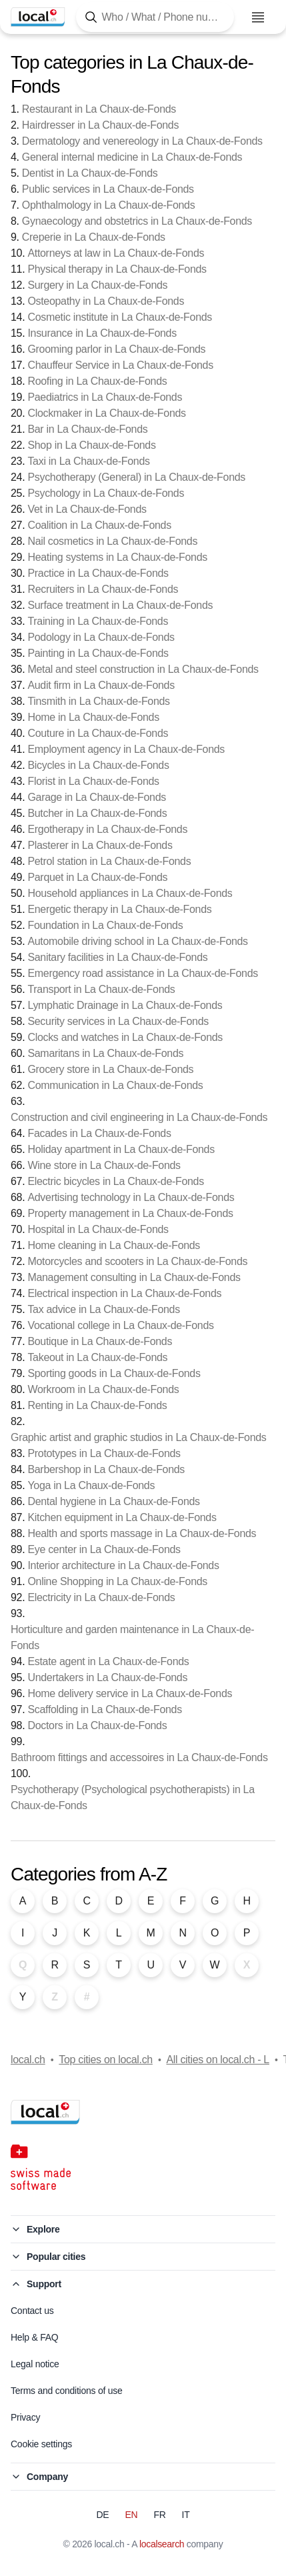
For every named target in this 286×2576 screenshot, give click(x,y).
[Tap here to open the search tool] (155, 17)
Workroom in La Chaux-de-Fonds (103, 1389)
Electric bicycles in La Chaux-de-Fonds (115, 1181)
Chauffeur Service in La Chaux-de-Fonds (120, 365)
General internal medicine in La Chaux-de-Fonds (132, 157)
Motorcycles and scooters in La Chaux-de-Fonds (137, 1261)
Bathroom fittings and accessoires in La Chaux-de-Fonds (139, 1757)
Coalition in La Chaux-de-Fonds (99, 525)
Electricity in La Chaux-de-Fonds (101, 1597)
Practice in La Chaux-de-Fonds (97, 573)
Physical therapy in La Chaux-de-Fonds (116, 269)
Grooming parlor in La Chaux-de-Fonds (116, 349)
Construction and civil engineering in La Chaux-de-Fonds (139, 1117)
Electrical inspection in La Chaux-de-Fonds (124, 1293)
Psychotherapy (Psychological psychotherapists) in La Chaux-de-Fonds (133, 1797)
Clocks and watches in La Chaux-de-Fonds (125, 1037)
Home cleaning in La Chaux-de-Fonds (113, 1245)
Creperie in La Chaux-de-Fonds (93, 237)
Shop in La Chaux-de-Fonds (91, 445)
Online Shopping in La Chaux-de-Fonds (117, 1581)
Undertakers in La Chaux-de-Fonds (107, 1677)
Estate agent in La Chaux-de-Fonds (108, 1661)
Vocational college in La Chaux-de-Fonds (120, 1325)
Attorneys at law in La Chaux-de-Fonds (115, 253)
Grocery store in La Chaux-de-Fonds (110, 1069)
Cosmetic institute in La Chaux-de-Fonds (119, 317)
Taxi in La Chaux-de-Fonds (88, 461)
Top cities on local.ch (106, 2059)
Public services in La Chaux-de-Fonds (108, 189)
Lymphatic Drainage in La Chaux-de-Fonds (124, 1005)
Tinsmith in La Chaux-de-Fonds (98, 701)
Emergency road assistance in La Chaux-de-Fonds (142, 973)
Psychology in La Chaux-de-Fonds (105, 493)
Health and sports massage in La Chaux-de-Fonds (141, 1533)
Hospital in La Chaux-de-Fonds (97, 1229)
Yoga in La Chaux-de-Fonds (91, 1485)
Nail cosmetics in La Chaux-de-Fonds (112, 541)
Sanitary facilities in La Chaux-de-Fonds (117, 957)
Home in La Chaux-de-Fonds (93, 717)
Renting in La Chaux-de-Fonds (97, 1405)
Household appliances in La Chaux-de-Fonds (129, 893)
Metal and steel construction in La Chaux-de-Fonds (142, 669)
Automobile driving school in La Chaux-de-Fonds (137, 941)
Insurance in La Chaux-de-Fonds (101, 333)
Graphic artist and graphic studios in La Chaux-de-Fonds (139, 1437)
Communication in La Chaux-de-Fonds (115, 1085)
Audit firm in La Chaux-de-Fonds (100, 685)
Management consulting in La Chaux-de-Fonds (133, 1277)
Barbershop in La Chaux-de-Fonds (106, 1469)
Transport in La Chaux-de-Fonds (101, 989)
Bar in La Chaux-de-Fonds (87, 429)
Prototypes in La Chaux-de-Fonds (103, 1453)
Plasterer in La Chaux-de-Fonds (99, 845)
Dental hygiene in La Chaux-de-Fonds (113, 1501)
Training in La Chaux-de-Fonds (97, 621)
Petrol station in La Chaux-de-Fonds (109, 861)
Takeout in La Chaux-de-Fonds (97, 1357)
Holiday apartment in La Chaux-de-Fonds (120, 1149)
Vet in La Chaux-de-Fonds (86, 509)
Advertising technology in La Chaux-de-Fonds (130, 1197)
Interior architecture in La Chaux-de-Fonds (123, 1565)
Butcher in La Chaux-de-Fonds (97, 813)
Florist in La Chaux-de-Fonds (93, 781)
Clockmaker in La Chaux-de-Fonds (106, 413)
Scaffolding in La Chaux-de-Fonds (104, 1709)
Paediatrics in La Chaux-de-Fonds (104, 397)
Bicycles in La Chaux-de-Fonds (98, 765)
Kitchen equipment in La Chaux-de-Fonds (121, 1517)
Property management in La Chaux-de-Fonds (130, 1213)
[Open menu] (258, 17)
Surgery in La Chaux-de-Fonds (97, 285)
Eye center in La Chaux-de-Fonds (103, 1549)
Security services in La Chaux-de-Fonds (118, 1021)
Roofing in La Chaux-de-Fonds (97, 381)
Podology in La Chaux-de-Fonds (100, 637)
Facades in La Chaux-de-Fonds (99, 1133)
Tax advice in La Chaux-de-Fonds (103, 1309)
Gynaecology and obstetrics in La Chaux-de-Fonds (137, 221)
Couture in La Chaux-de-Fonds (97, 733)
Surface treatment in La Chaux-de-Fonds (120, 605)
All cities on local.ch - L (217, 2059)
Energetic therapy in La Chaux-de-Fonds (119, 909)
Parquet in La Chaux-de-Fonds (97, 877)
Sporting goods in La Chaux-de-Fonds (113, 1373)
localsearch (161, 2544)
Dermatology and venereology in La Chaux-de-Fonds (142, 141)
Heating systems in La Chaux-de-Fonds (117, 557)
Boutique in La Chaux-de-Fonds (99, 1341)
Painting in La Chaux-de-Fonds (97, 653)
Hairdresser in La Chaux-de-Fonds (100, 125)
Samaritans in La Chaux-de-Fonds (105, 1053)
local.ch (28, 2059)
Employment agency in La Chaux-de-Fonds (126, 749)
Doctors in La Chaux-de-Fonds (97, 1725)
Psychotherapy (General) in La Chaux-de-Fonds (136, 477)
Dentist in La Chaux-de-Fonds (90, 173)
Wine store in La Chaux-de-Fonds (103, 1165)
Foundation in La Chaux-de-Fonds (105, 925)
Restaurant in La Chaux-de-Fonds (99, 109)
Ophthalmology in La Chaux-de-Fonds (108, 205)
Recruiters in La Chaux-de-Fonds (102, 589)
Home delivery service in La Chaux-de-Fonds (129, 1693)
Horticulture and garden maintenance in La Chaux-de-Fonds (132, 1637)
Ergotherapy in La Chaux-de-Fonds (107, 829)
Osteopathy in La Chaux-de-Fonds (105, 301)
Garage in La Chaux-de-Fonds (96, 797)
